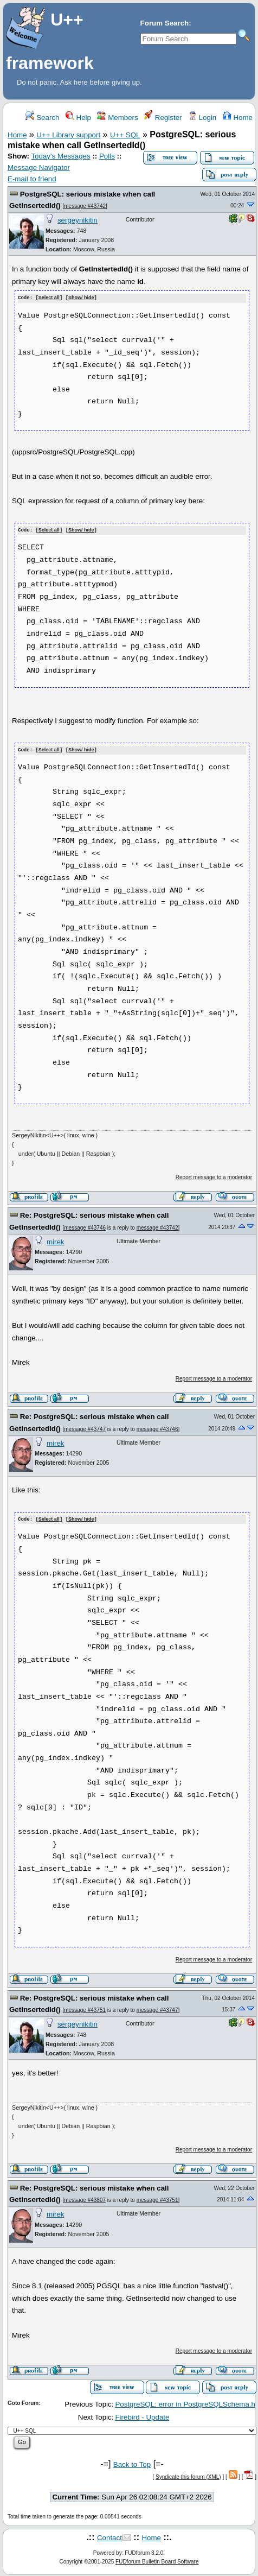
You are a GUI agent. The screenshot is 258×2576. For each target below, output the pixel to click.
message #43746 (85, 1226)
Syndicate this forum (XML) (188, 2475)
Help (78, 117)
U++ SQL (125, 135)
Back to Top (132, 2462)
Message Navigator (39, 167)
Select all (49, 298)
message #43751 (85, 2008)
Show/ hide (81, 298)
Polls (107, 156)
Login (202, 117)
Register (163, 117)
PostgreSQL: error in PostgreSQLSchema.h (185, 2402)
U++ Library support (68, 135)
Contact (109, 2536)
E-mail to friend (32, 179)
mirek (55, 1240)
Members (117, 117)
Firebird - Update (142, 2416)
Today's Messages (60, 156)
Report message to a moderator (214, 1176)
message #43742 (85, 206)
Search (42, 117)
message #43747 (85, 1428)
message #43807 (85, 2198)
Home (238, 117)
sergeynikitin (77, 220)
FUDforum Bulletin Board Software (156, 2560)
